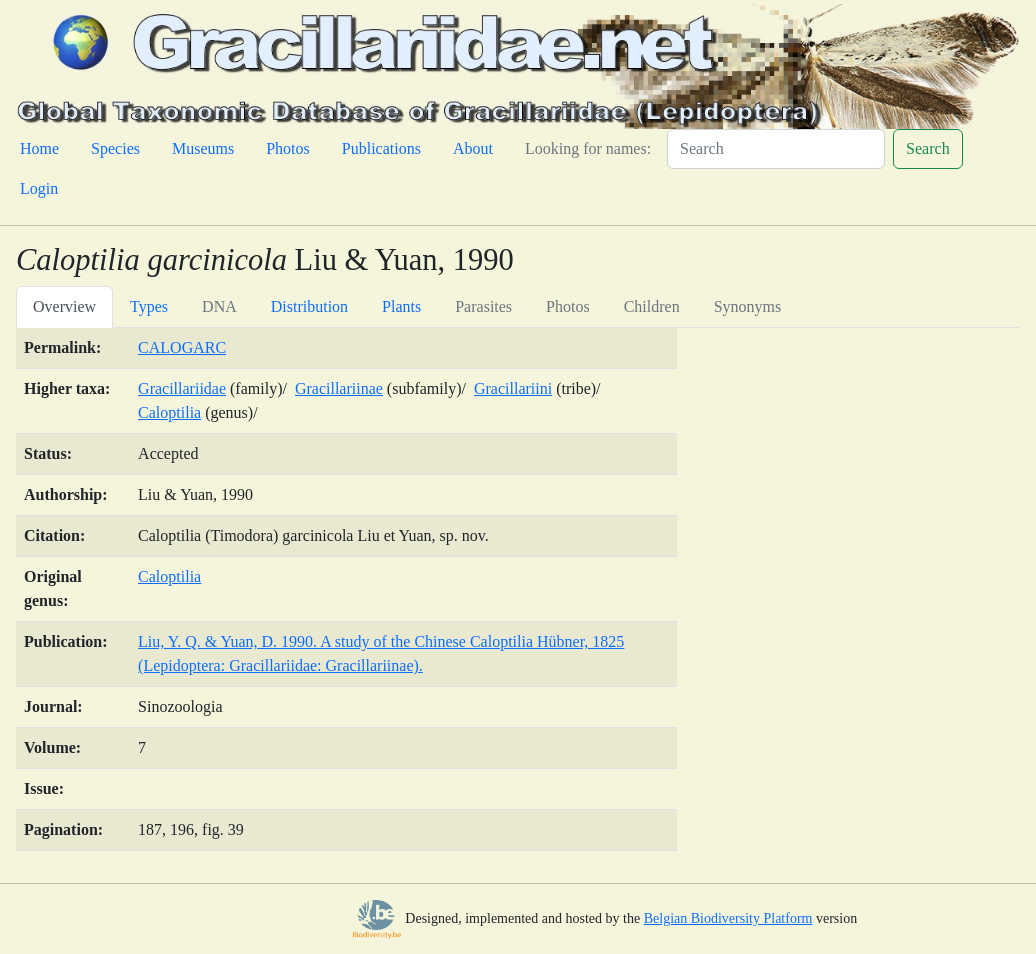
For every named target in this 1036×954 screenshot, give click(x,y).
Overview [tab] (64, 306)
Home (39, 148)
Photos (288, 148)
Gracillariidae (182, 388)
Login (39, 188)
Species (115, 148)
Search (928, 148)
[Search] (776, 149)
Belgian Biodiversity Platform (728, 918)
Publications (381, 148)
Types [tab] (149, 306)
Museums (203, 148)
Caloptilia (169, 412)
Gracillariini (513, 388)
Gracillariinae (339, 388)
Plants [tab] (401, 306)
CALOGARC (182, 347)
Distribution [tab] (309, 306)
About (473, 148)
